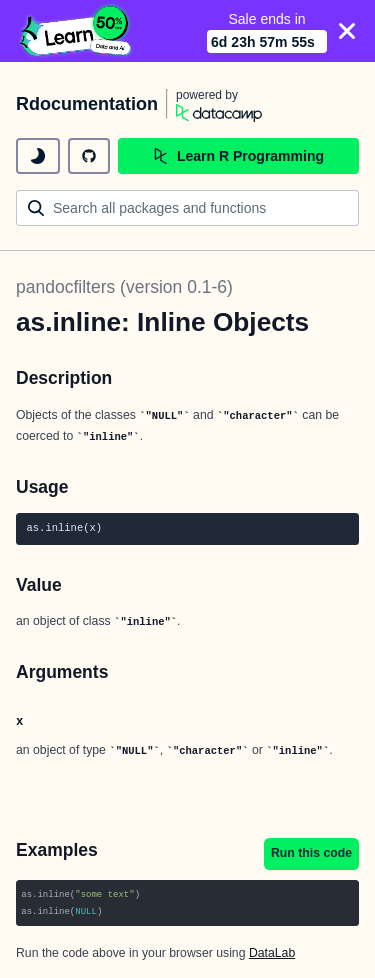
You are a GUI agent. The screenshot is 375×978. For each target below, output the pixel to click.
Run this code (311, 853)
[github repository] (89, 156)
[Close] (347, 31)
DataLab (272, 953)
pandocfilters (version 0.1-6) (124, 287)
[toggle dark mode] (38, 156)
